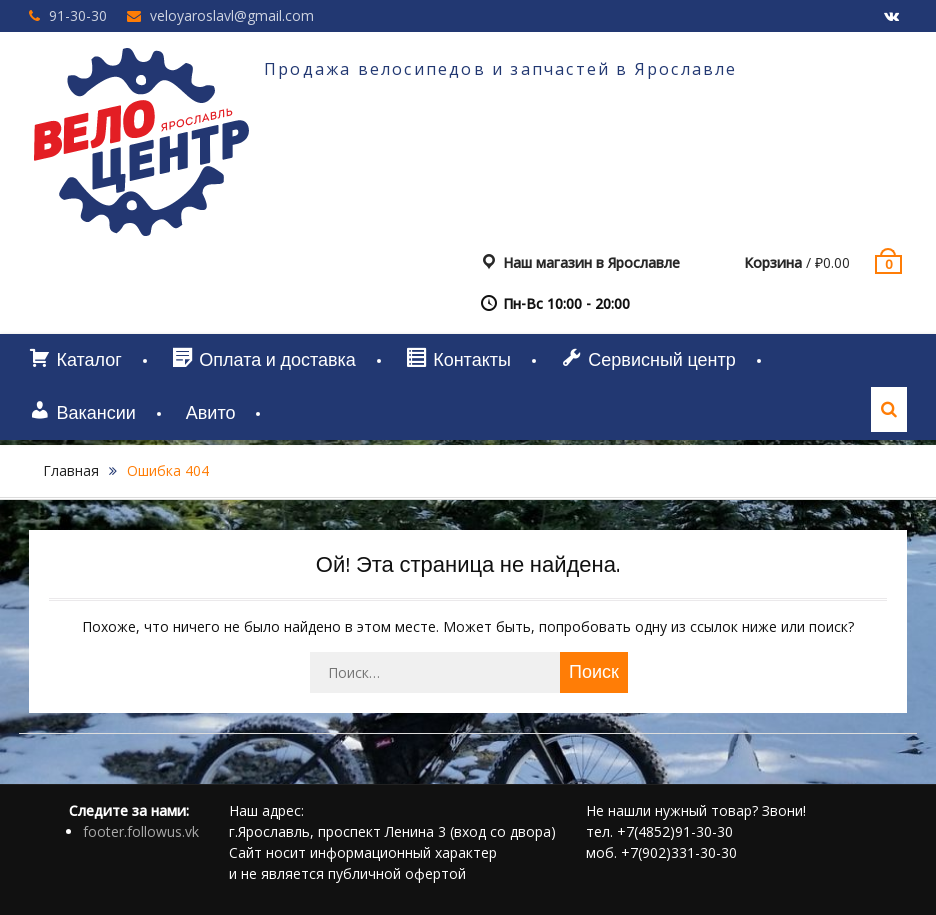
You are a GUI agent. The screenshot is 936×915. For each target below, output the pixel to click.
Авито (211, 413)
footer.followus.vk (141, 831)
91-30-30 (78, 15)
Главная (71, 470)
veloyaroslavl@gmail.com (232, 15)
